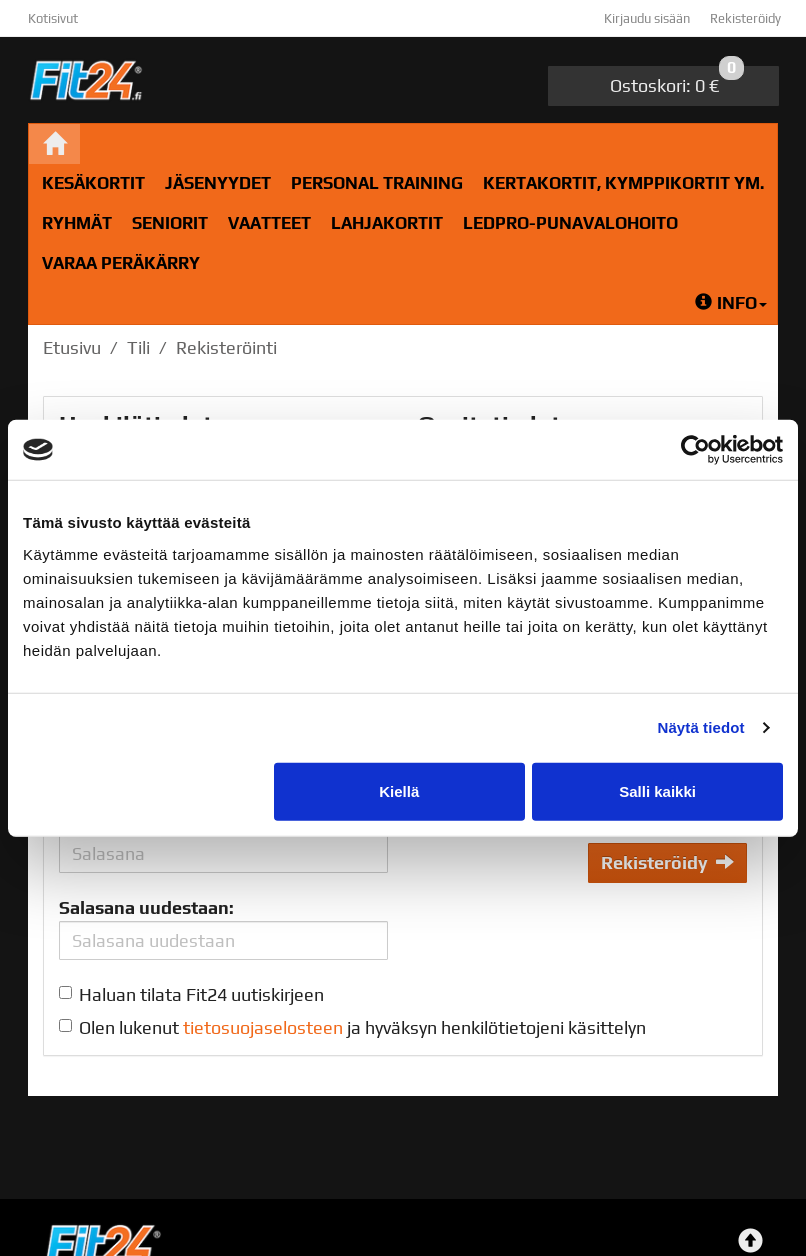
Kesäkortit (93, 183)
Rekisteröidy (745, 18)
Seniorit (170, 223)
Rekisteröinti (226, 347)
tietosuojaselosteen (263, 1027)
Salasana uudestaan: (146, 907)
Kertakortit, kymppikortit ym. (623, 183)
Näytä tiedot (701, 727)
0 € (677, 81)
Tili (138, 347)
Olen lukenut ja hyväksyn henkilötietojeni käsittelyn (362, 1027)
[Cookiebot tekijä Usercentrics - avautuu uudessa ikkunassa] (695, 450)
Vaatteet (269, 223)
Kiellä (399, 790)
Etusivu (72, 347)
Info (731, 303)
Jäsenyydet (218, 183)
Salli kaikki (657, 790)
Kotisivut (53, 18)
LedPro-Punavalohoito (570, 223)
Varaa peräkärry (121, 263)
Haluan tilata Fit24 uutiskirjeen (201, 994)
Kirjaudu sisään (647, 18)
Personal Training (377, 183)
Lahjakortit (387, 223)
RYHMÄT (77, 223)
